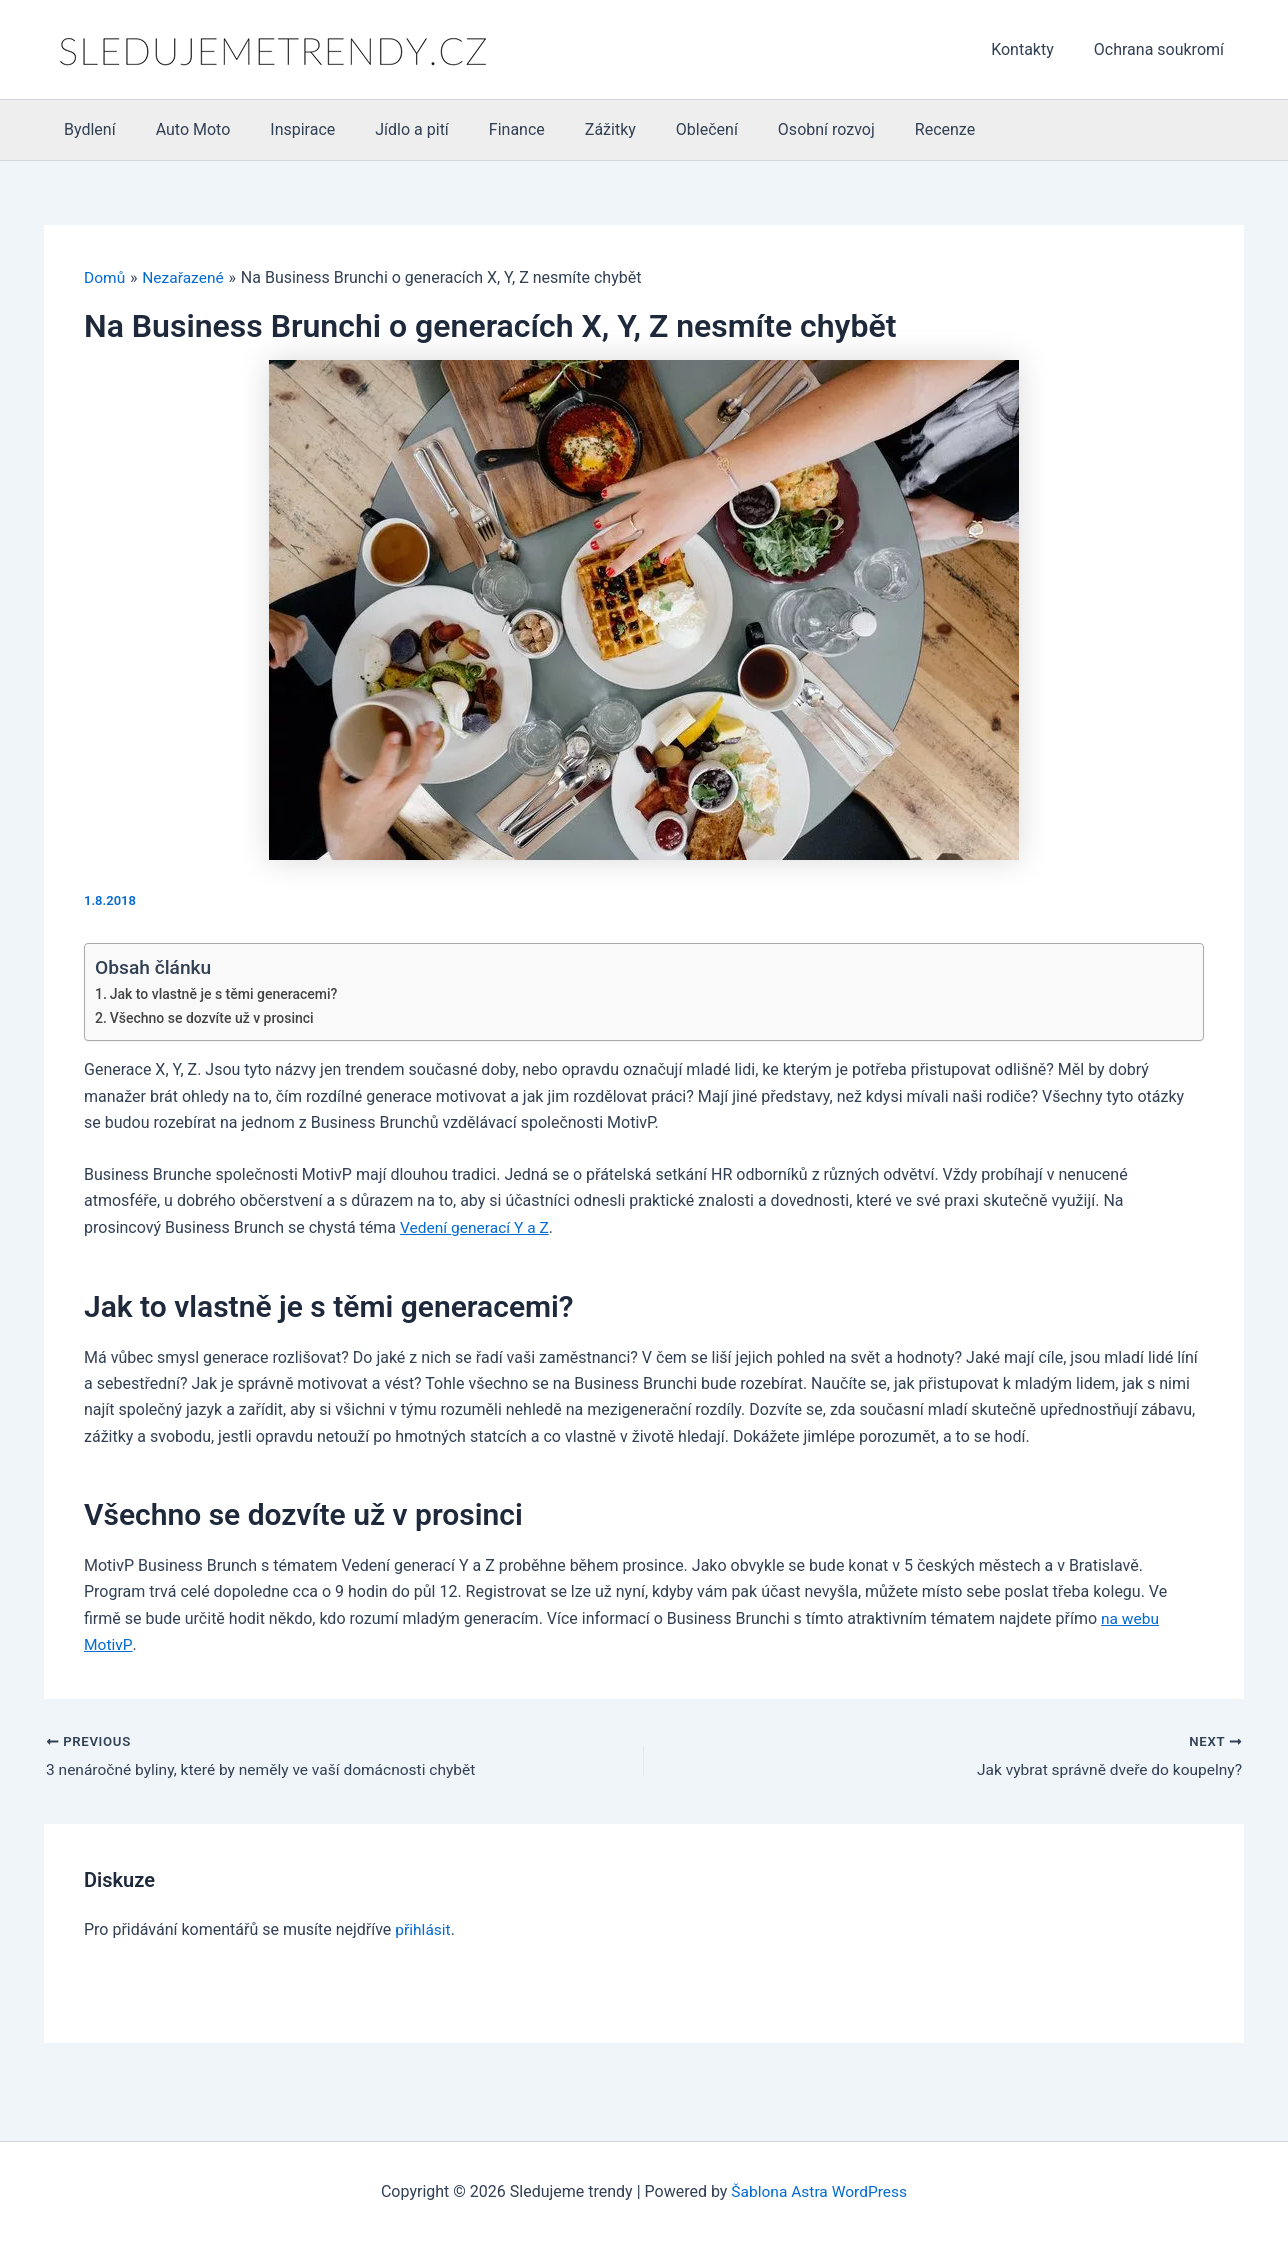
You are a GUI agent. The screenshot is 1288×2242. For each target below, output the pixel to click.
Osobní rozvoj (766, 129)
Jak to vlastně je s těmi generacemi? (227, 993)
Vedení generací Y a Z (476, 1227)
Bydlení (86, 129)
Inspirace (282, 129)
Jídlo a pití (384, 129)
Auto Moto (181, 129)
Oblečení (655, 129)
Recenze (877, 129)
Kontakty (1034, 49)
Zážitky (566, 129)
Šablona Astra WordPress (819, 2191)
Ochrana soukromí (1163, 49)
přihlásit (423, 1929)
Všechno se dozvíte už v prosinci (215, 1018)
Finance (481, 129)
